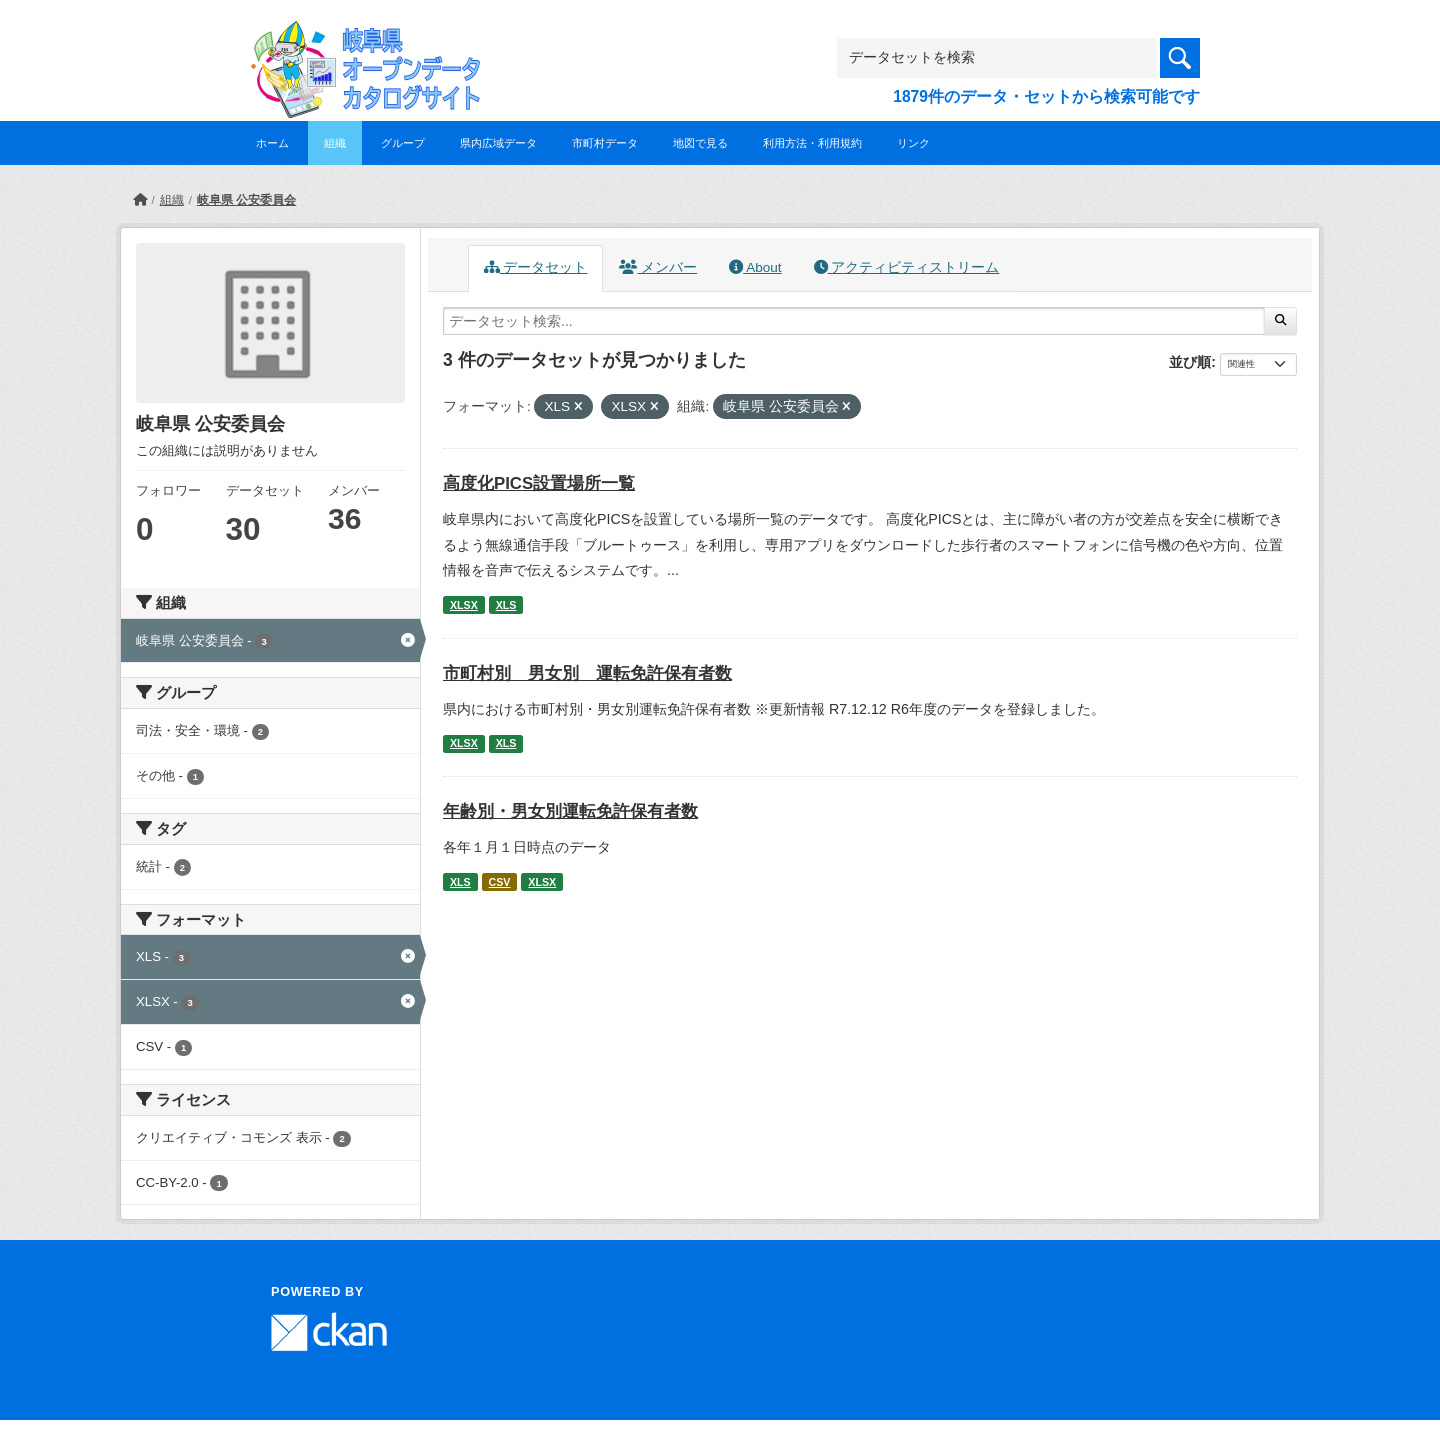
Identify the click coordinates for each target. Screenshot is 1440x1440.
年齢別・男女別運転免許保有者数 (570, 811)
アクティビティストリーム (907, 267)
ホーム (272, 143)
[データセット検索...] (854, 321)
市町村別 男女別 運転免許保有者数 (587, 673)
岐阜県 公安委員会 (246, 200)
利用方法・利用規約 (812, 143)
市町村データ (605, 143)
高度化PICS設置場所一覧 (539, 483)
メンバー (658, 267)
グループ (403, 143)
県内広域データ (498, 143)
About (755, 267)
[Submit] (1280, 321)
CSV (500, 882)
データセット (536, 267)
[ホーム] (140, 200)
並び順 (1190, 362)
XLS (506, 605)
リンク (913, 143)
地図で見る (700, 143)
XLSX (464, 605)
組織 (335, 143)
